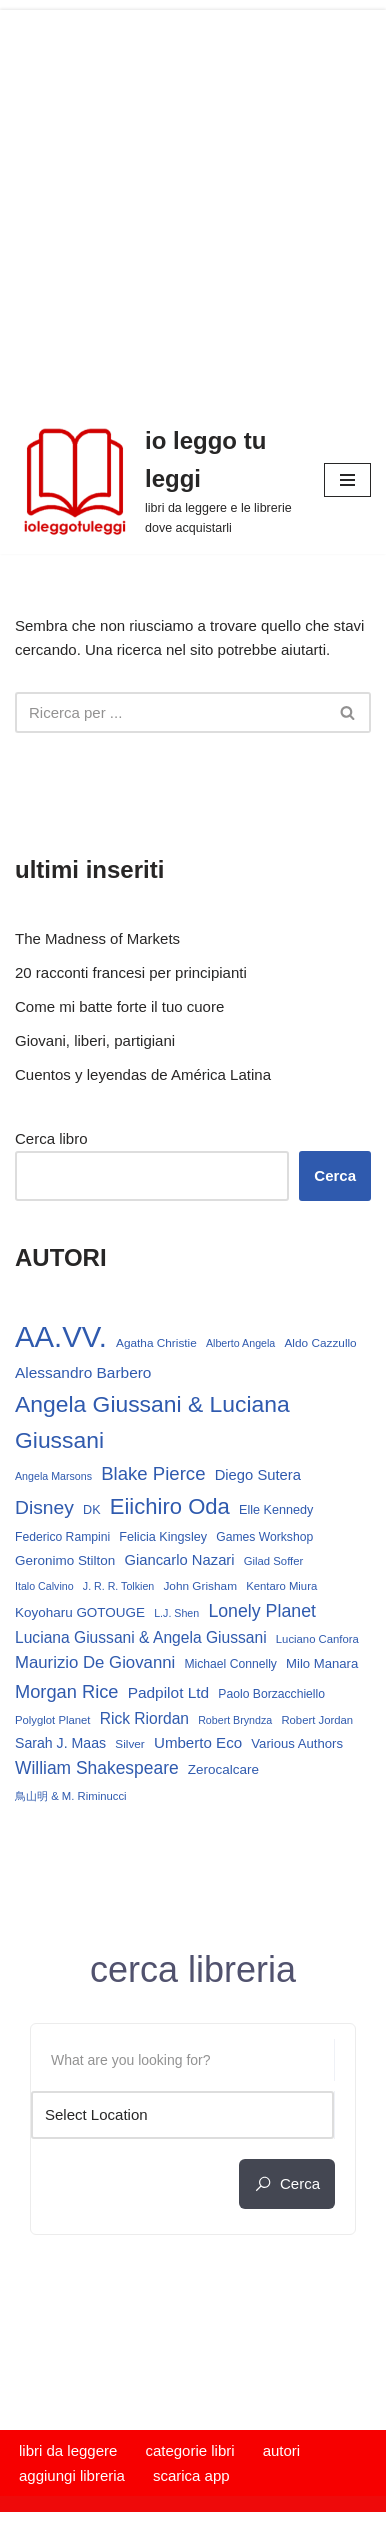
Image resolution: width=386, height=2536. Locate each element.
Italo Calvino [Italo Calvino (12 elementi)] (44, 1586)
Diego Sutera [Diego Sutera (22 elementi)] (258, 1475)
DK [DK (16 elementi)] (92, 1510)
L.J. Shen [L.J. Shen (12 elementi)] (176, 1613)
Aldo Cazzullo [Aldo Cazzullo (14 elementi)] (320, 1343)
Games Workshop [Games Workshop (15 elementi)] (264, 1537)
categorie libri (189, 2450)
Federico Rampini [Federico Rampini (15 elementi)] (62, 1537)
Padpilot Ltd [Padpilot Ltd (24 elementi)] (169, 1692)
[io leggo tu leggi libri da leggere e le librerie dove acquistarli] (154, 480)
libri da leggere (68, 2450)
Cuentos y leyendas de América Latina (143, 1074)
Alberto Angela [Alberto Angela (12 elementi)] (240, 1343)
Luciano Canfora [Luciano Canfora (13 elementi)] (317, 1639)
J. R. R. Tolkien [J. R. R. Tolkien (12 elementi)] (118, 1586)
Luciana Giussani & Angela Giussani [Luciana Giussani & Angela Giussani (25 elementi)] (141, 1637)
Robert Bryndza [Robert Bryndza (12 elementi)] (235, 1720)
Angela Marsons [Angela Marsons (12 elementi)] (53, 1476)
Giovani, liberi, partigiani (95, 1040)
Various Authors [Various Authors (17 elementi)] (297, 1743)
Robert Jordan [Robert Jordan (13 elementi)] (317, 1720)
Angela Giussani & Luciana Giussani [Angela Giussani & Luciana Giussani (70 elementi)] (152, 1422)
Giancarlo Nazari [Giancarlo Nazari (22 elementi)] (179, 1560)
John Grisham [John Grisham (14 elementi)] (200, 1586)
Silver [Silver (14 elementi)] (130, 1744)
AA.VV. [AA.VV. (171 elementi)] (61, 1336)
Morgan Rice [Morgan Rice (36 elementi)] (66, 1691)
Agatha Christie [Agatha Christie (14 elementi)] (156, 1343)
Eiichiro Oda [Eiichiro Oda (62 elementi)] (170, 1506)
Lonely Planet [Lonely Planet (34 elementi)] (262, 1611)
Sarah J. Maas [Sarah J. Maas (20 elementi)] (60, 1743)
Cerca (335, 1175)
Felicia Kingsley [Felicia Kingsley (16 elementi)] (163, 1537)
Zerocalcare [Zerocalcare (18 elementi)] (223, 1769)
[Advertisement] (193, 203)
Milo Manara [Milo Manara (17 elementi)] (322, 1663)
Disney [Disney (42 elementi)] (44, 1507)
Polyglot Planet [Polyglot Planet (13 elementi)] (52, 1720)
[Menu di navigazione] (347, 480)
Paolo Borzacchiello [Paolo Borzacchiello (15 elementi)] (271, 1694)
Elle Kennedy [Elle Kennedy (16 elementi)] (276, 1510)
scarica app (191, 2475)
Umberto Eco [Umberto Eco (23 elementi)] (198, 1742)
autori (282, 2450)
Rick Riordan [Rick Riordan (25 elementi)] (144, 1718)
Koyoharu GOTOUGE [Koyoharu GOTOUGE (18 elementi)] (80, 1612)
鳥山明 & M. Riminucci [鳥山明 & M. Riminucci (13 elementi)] (71, 1796)
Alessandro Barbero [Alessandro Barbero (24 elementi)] (83, 1372)
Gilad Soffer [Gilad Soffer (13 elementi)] (274, 1561)
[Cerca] (170, 712)
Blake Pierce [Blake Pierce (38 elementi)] (153, 1473)
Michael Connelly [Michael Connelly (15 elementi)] (230, 1664)
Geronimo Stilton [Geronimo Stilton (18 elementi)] (65, 1560)
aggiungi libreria (72, 2475)
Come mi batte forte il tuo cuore (119, 1006)
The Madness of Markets (97, 938)
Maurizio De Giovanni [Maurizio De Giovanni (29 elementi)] (95, 1662)
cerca (287, 2184)
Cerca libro (51, 1138)
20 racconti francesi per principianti (131, 972)
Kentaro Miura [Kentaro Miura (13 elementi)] (281, 1586)
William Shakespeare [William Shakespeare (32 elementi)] (97, 1768)
